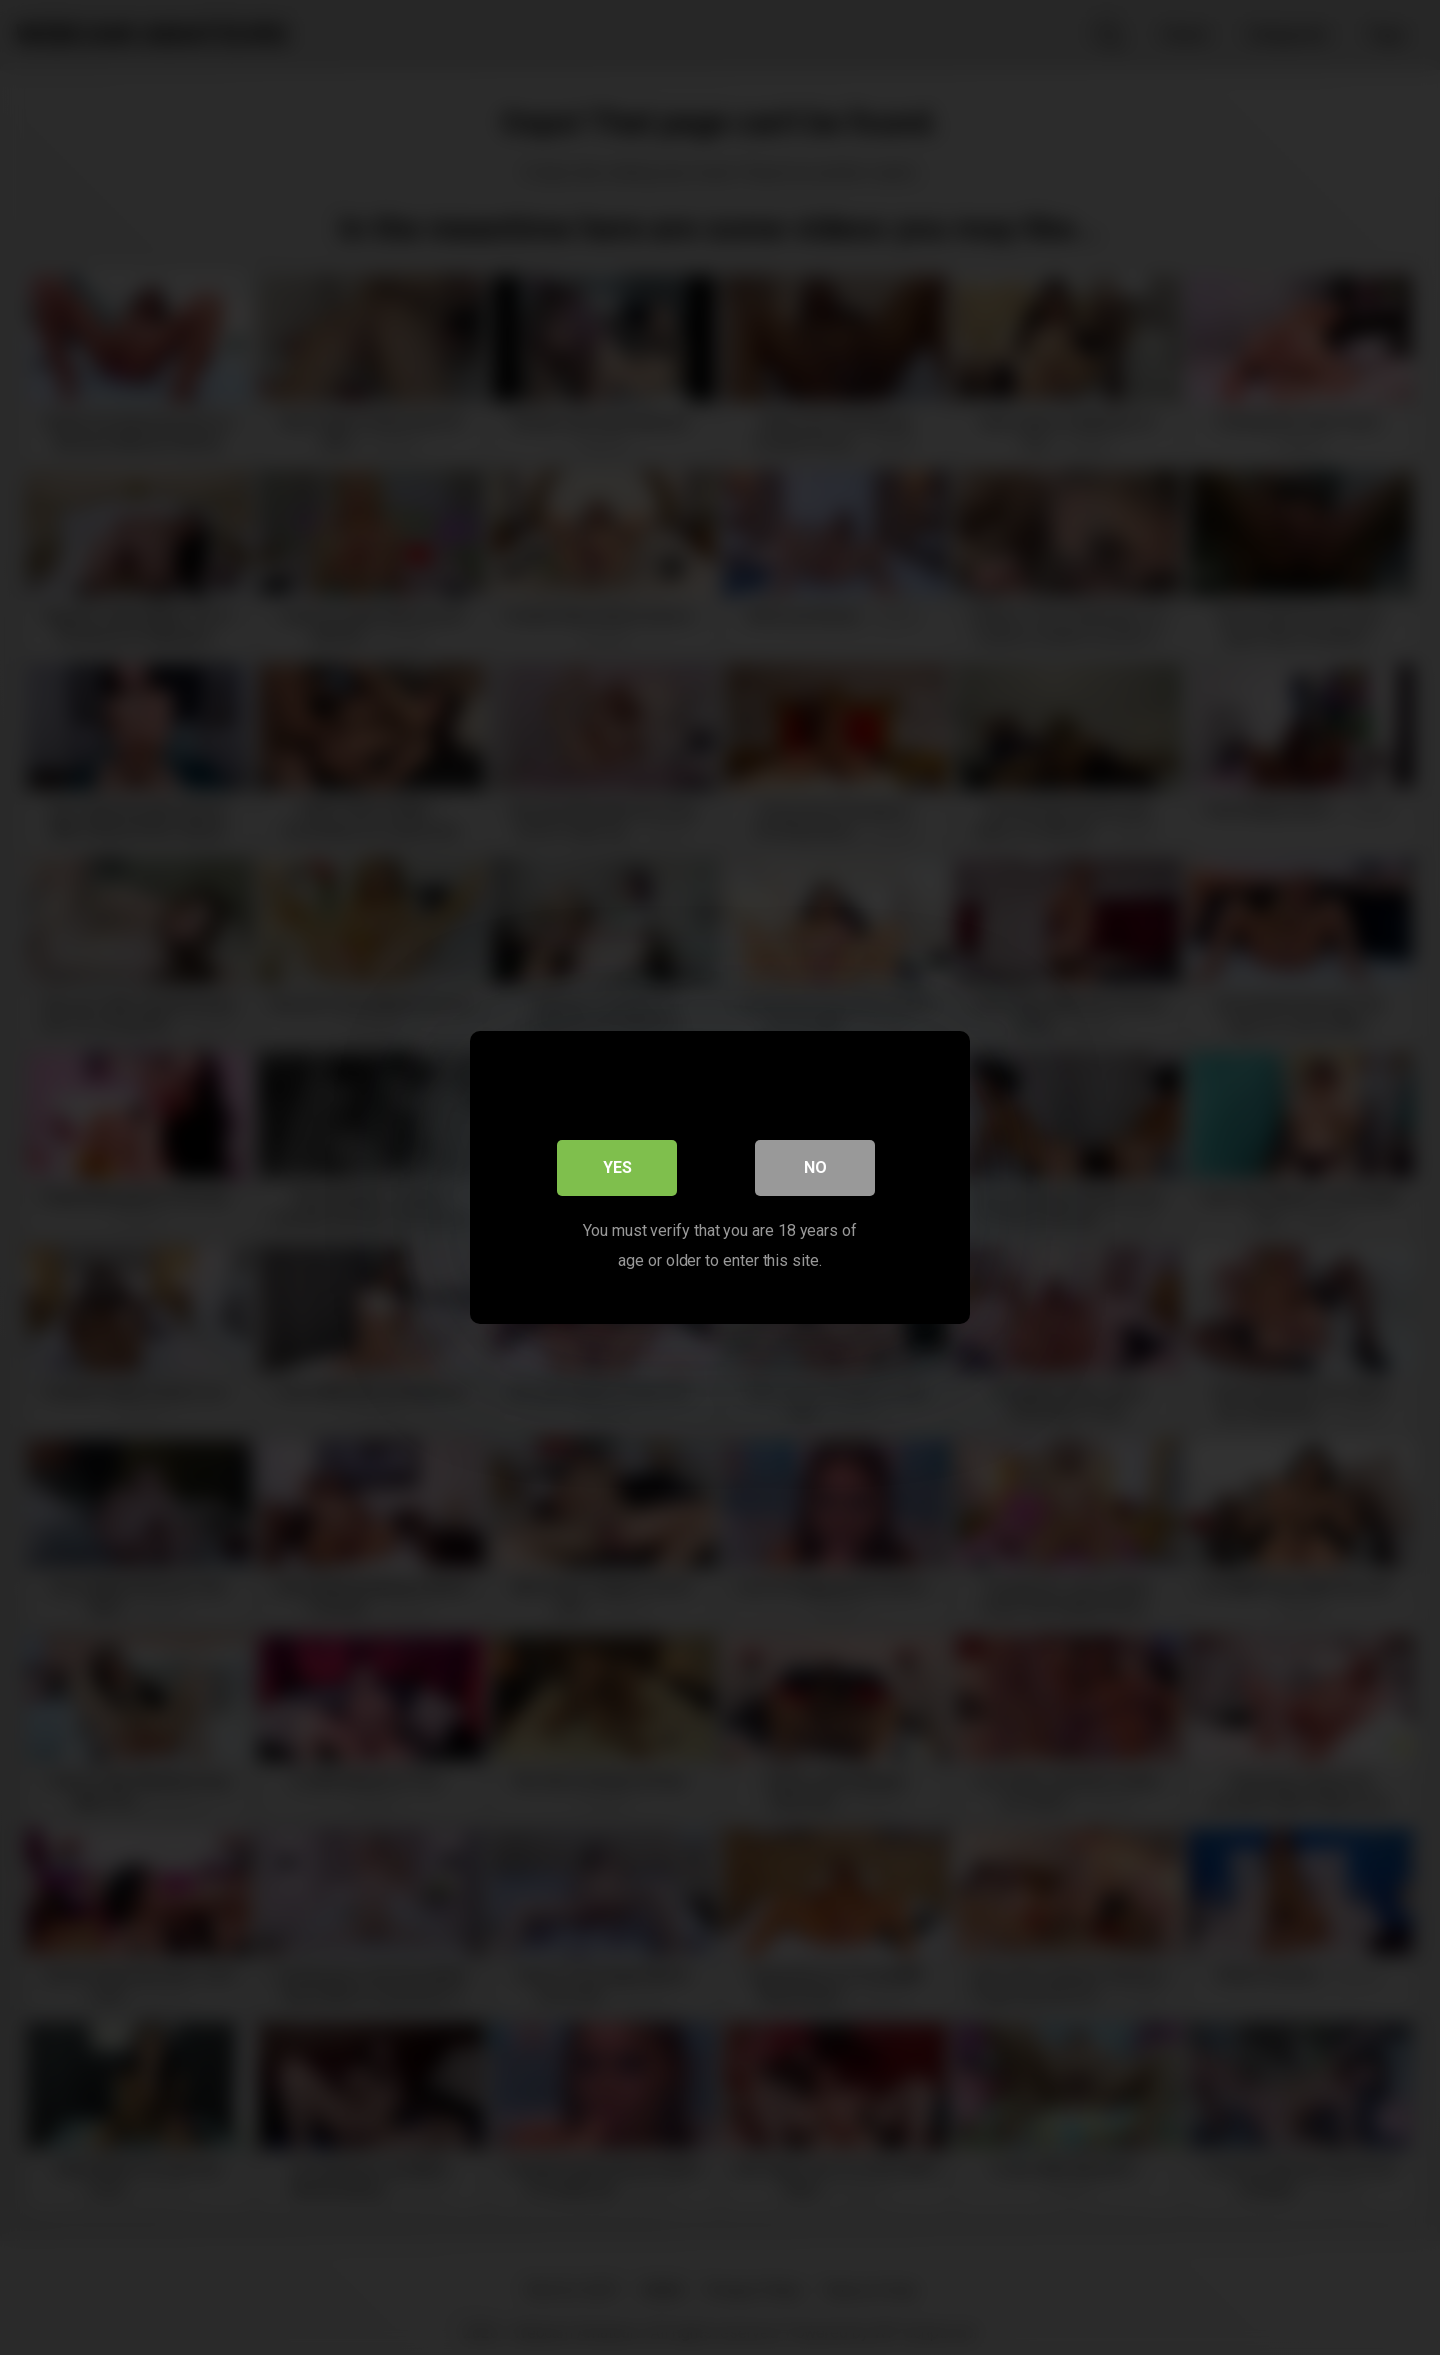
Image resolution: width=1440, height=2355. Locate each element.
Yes (617, 1167)
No (815, 1167)
